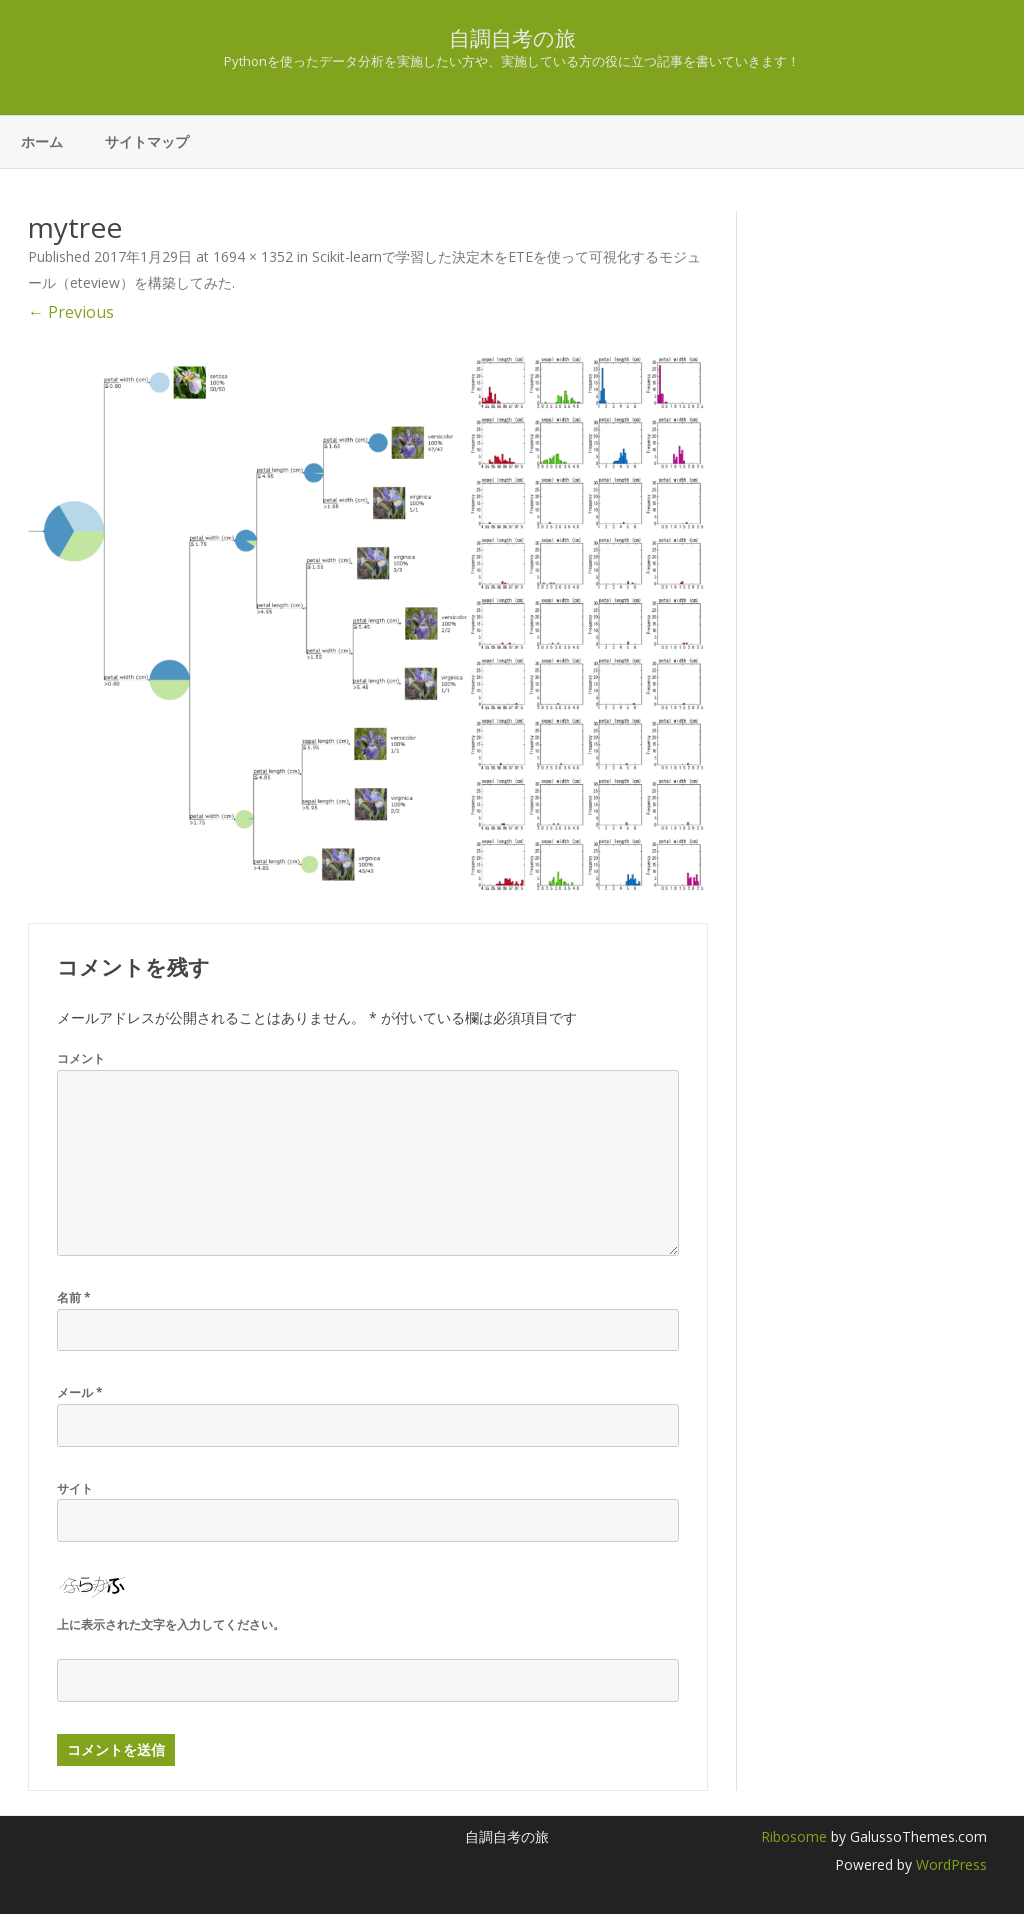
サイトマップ (147, 141)
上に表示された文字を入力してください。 (171, 1624)
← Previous (71, 312)
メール (80, 1392)
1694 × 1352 (253, 256)
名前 (74, 1297)
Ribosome (794, 1836)
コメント (81, 1058)
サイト (75, 1488)
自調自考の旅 (512, 38)
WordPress (949, 1864)
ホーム (42, 141)
